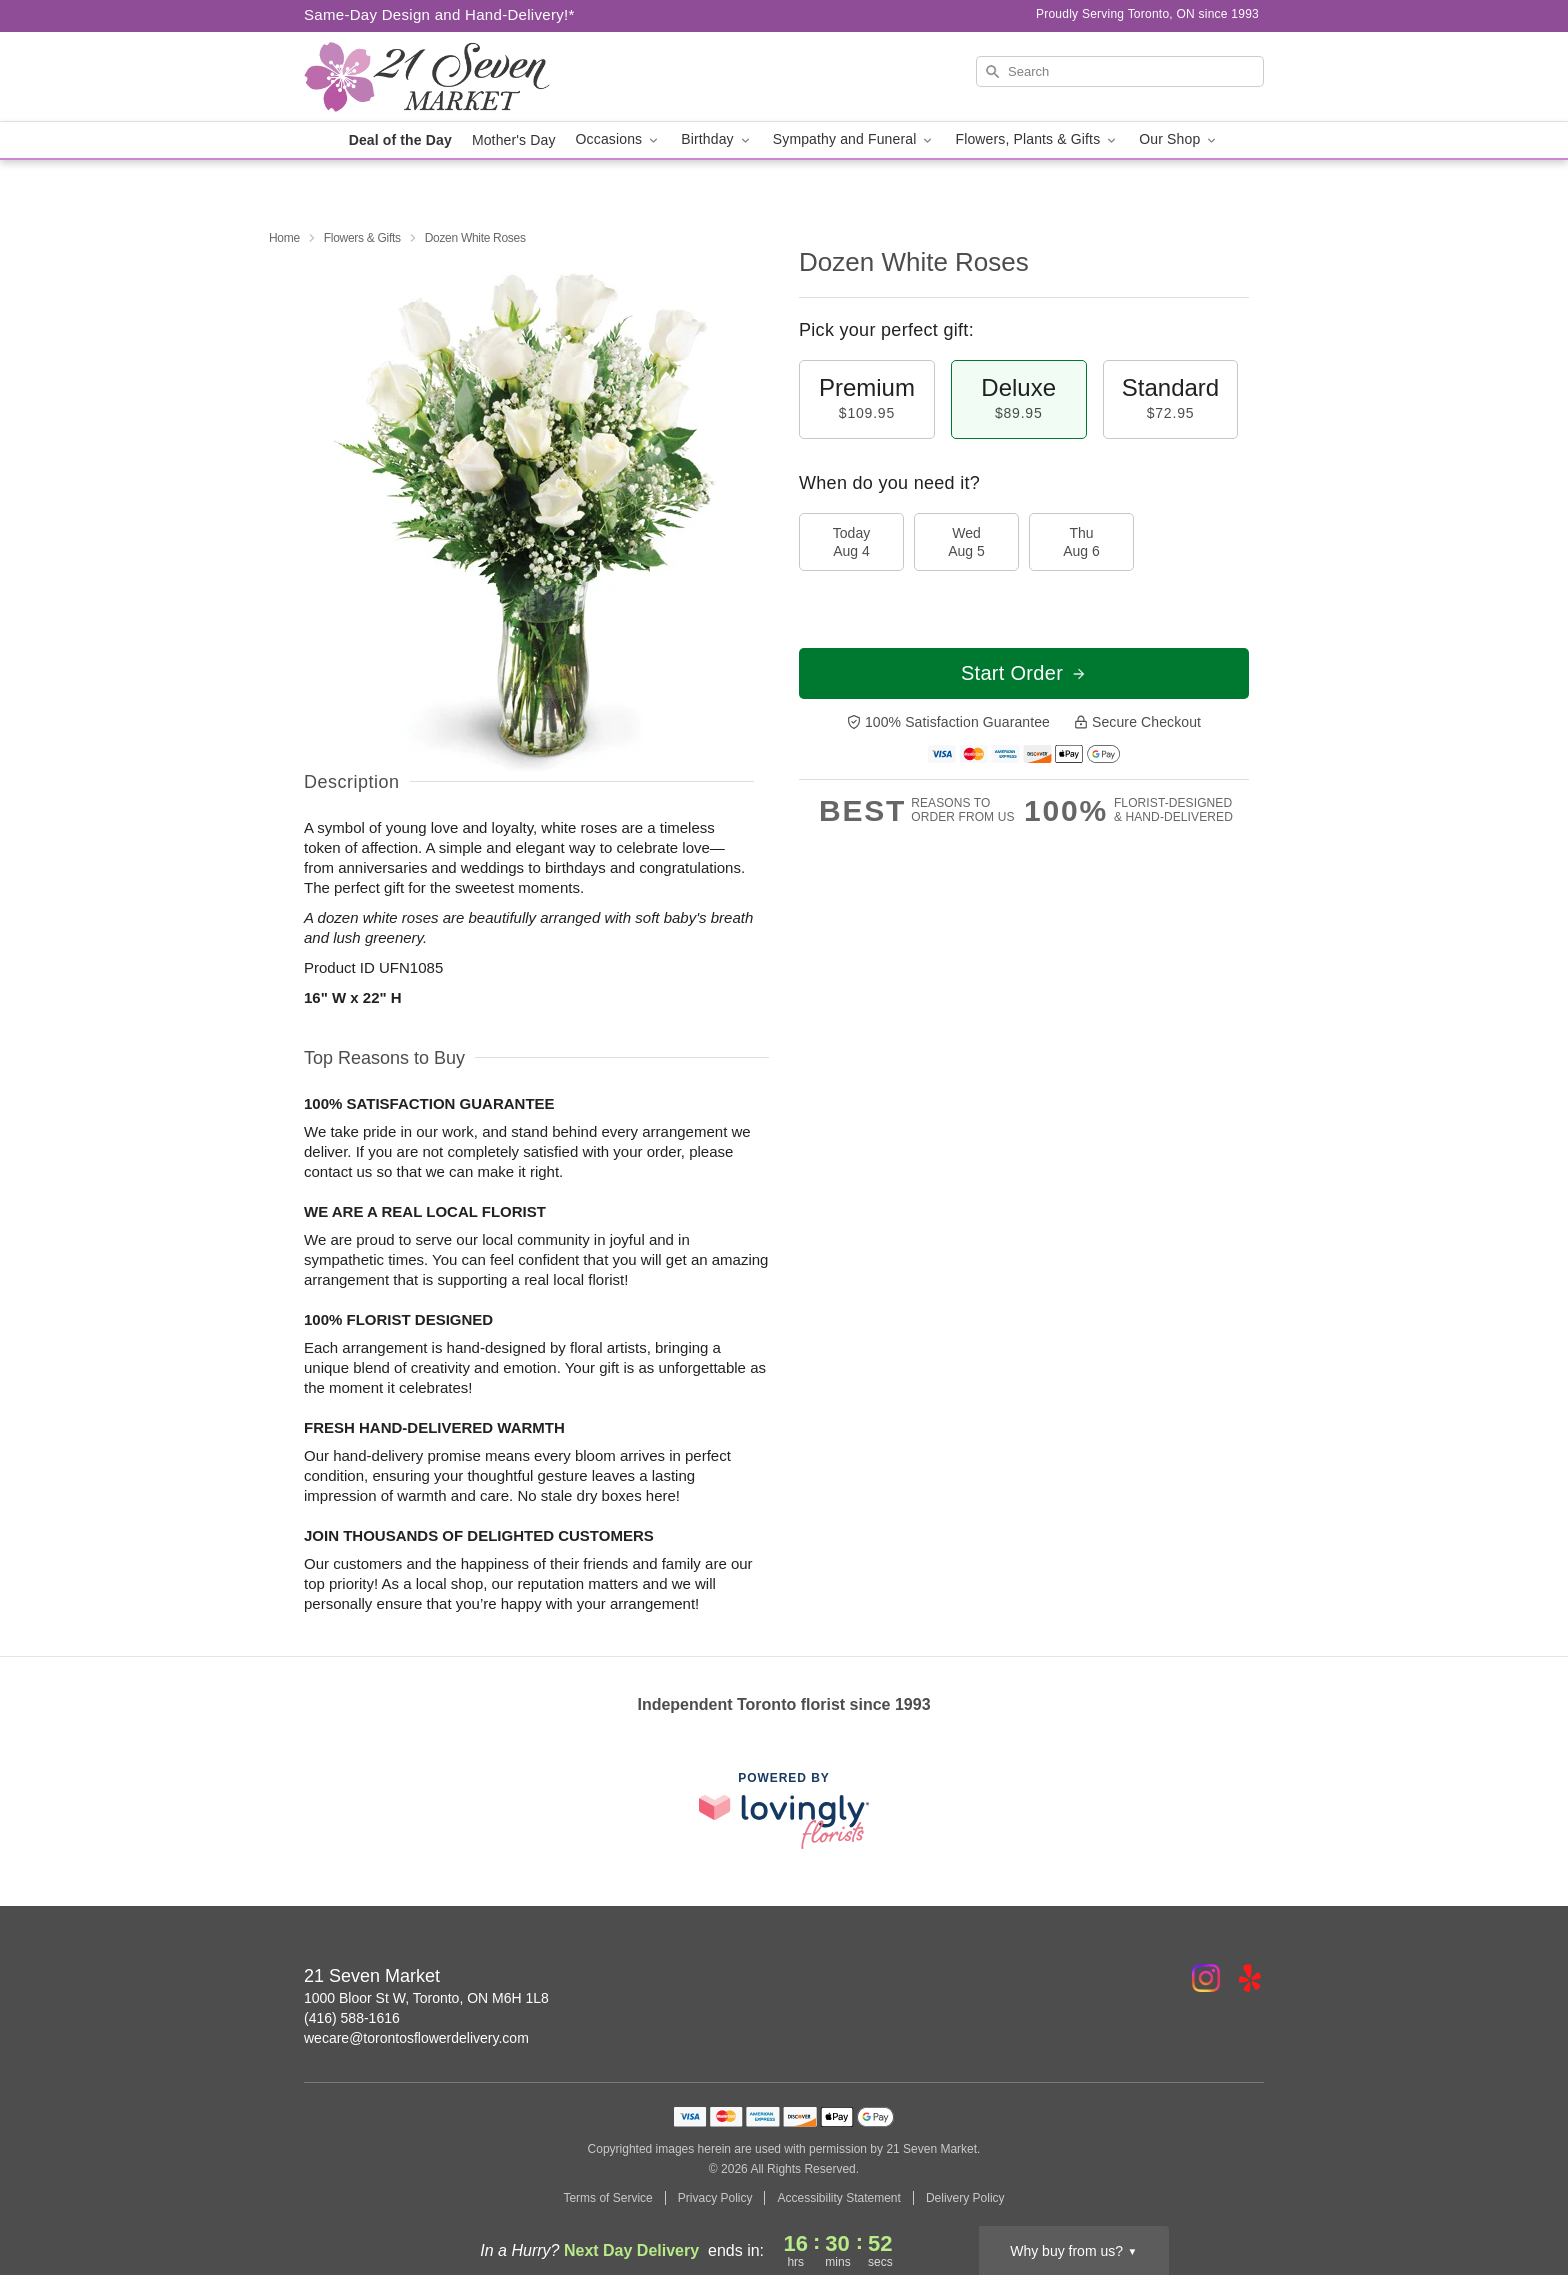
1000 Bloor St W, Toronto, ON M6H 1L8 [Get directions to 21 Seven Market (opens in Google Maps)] (426, 1998)
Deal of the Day (400, 140)
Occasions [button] (619, 139)
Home (284, 238)
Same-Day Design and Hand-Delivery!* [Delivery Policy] (439, 14)
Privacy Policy (715, 2198)
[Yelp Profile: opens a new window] (1250, 1978)
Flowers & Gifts (362, 238)
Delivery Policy (965, 2198)
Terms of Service (607, 2198)
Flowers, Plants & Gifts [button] (1037, 139)
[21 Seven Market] (448, 77)
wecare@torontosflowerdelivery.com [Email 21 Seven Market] (416, 2038)
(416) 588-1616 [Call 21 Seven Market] (352, 2018)
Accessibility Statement (838, 2198)
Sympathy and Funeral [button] (854, 139)
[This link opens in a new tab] (784, 1810)
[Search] (1120, 71)
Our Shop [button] (1179, 139)
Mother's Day (514, 140)
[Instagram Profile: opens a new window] (1206, 1978)
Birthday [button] (717, 139)
